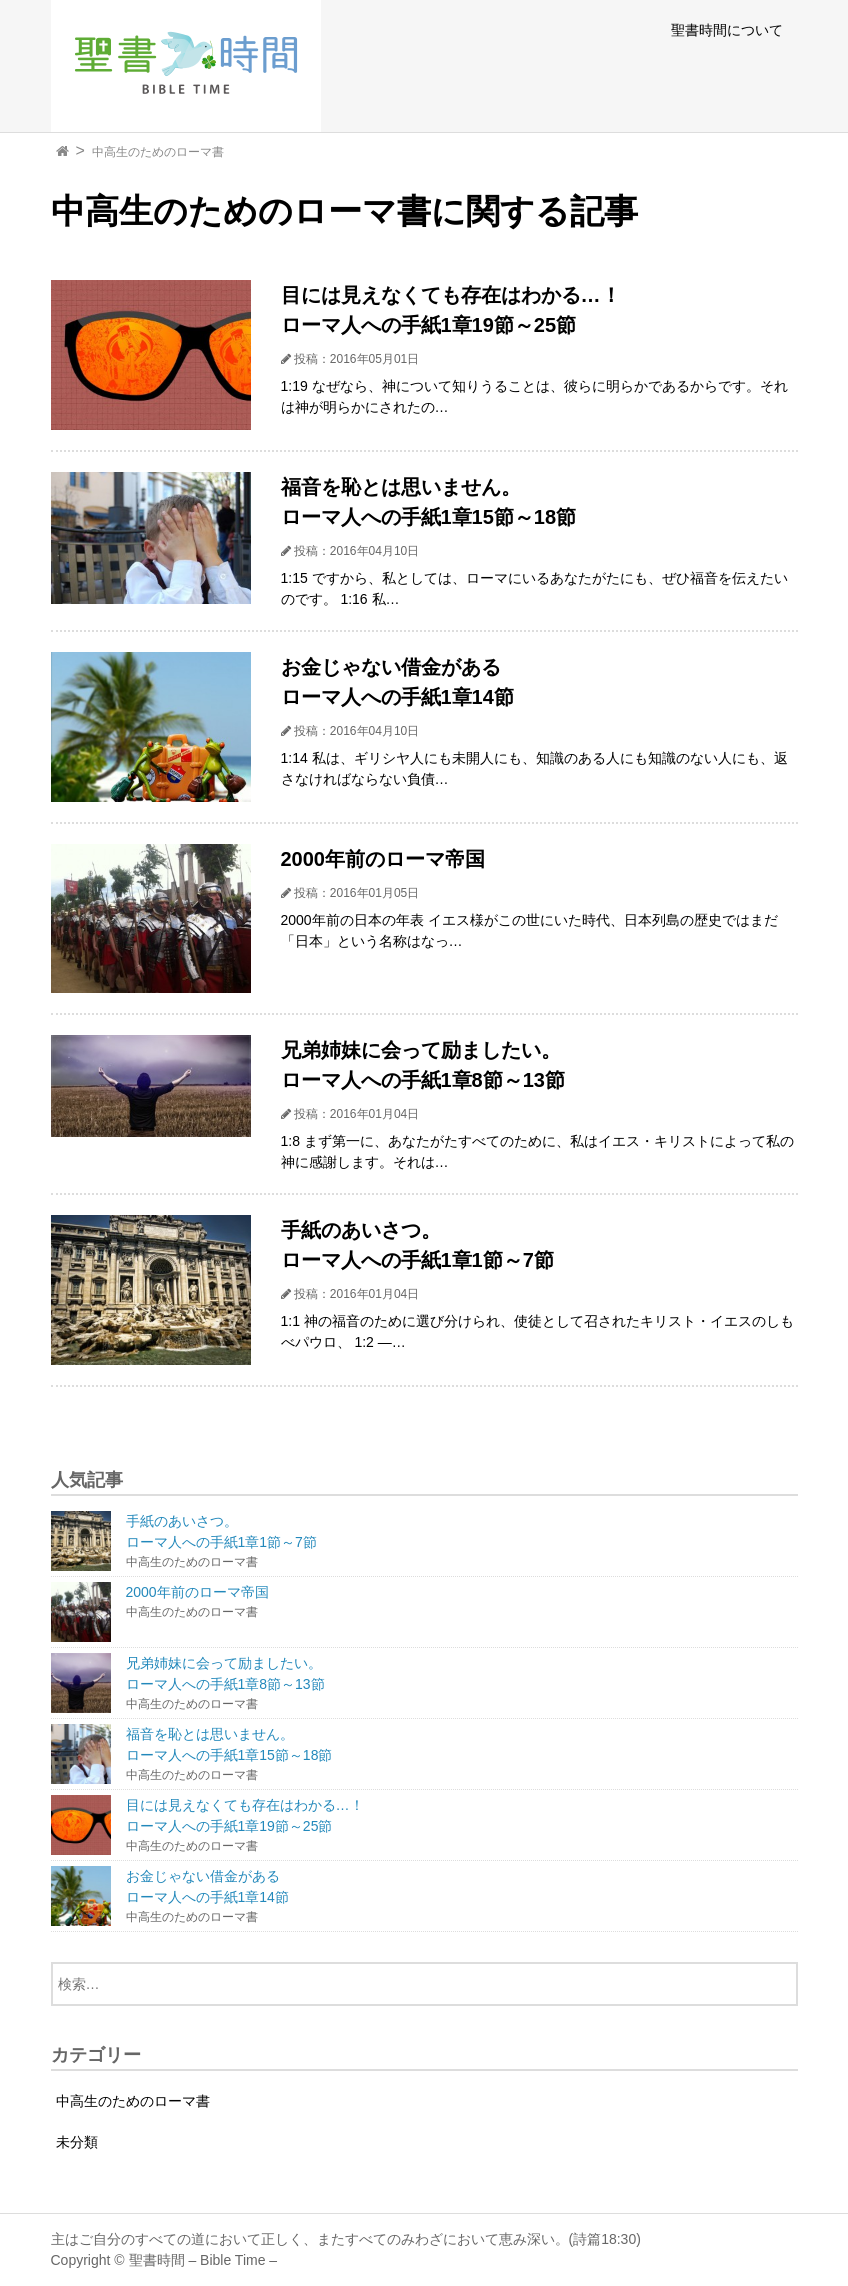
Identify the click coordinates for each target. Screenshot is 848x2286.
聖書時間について (727, 30)
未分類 (77, 2142)
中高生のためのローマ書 (158, 152)
